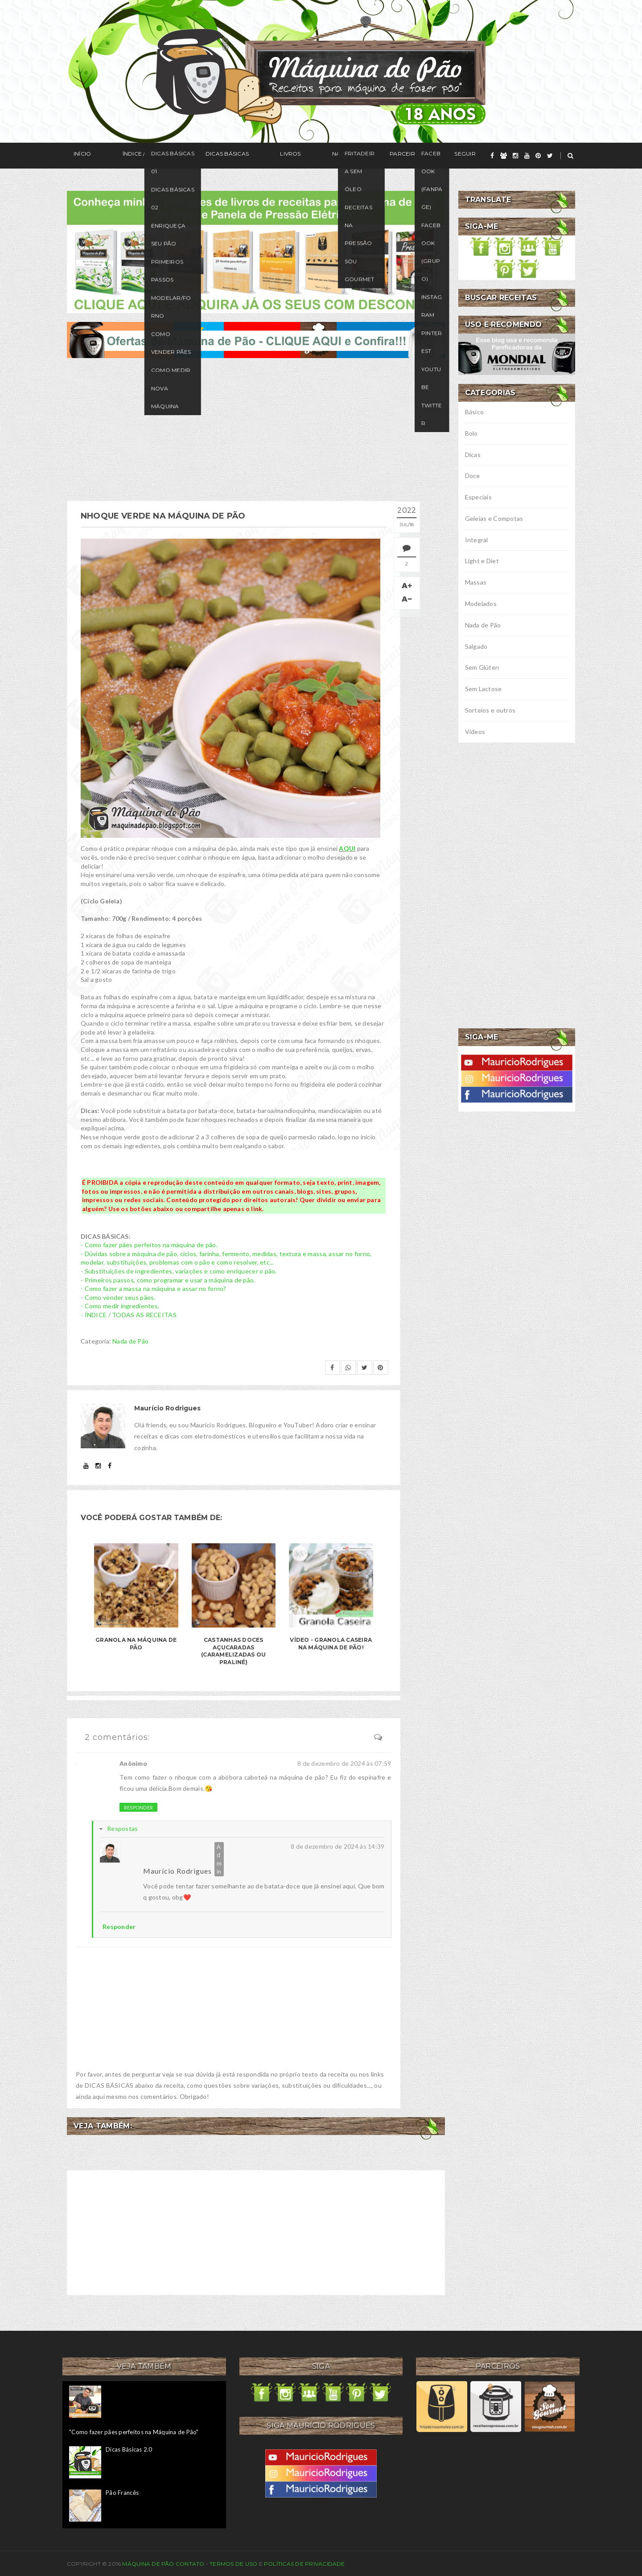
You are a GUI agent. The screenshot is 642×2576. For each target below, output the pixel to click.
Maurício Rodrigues (177, 1868)
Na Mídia (285, 155)
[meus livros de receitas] (256, 251)
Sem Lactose (483, 688)
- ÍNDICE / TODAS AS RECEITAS (129, 1312)
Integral (476, 540)
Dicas (473, 454)
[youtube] (527, 155)
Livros (243, 155)
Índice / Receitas (128, 155)
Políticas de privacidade (304, 2561)
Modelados (481, 603)
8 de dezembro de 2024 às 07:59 (344, 1761)
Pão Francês (122, 2490)
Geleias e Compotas (494, 518)
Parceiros (333, 155)
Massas (476, 582)
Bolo (471, 433)
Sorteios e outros (490, 710)
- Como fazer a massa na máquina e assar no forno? (153, 1286)
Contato (190, 2561)
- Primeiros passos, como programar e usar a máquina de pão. (168, 1278)
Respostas (122, 1826)
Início (75, 155)
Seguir (377, 155)
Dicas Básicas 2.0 (129, 2447)
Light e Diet (482, 561)
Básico (474, 412)
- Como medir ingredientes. (120, 1304)
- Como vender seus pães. (118, 1295)
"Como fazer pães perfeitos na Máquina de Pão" (134, 2430)
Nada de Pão (130, 1339)
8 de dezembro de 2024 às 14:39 (337, 1844)
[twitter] (550, 155)
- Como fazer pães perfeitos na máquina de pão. (149, 1242)
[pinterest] (538, 155)
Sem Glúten (482, 667)
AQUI (347, 846)
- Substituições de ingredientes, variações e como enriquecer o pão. (179, 1269)
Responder (138, 1805)
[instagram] (515, 155)
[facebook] (492, 155)
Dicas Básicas (193, 155)
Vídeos (475, 731)
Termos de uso (233, 2561)
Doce (472, 475)
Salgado (476, 646)
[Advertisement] (256, 429)
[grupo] (503, 155)
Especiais (478, 497)
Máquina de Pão (149, 2561)
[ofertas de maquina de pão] (256, 339)
